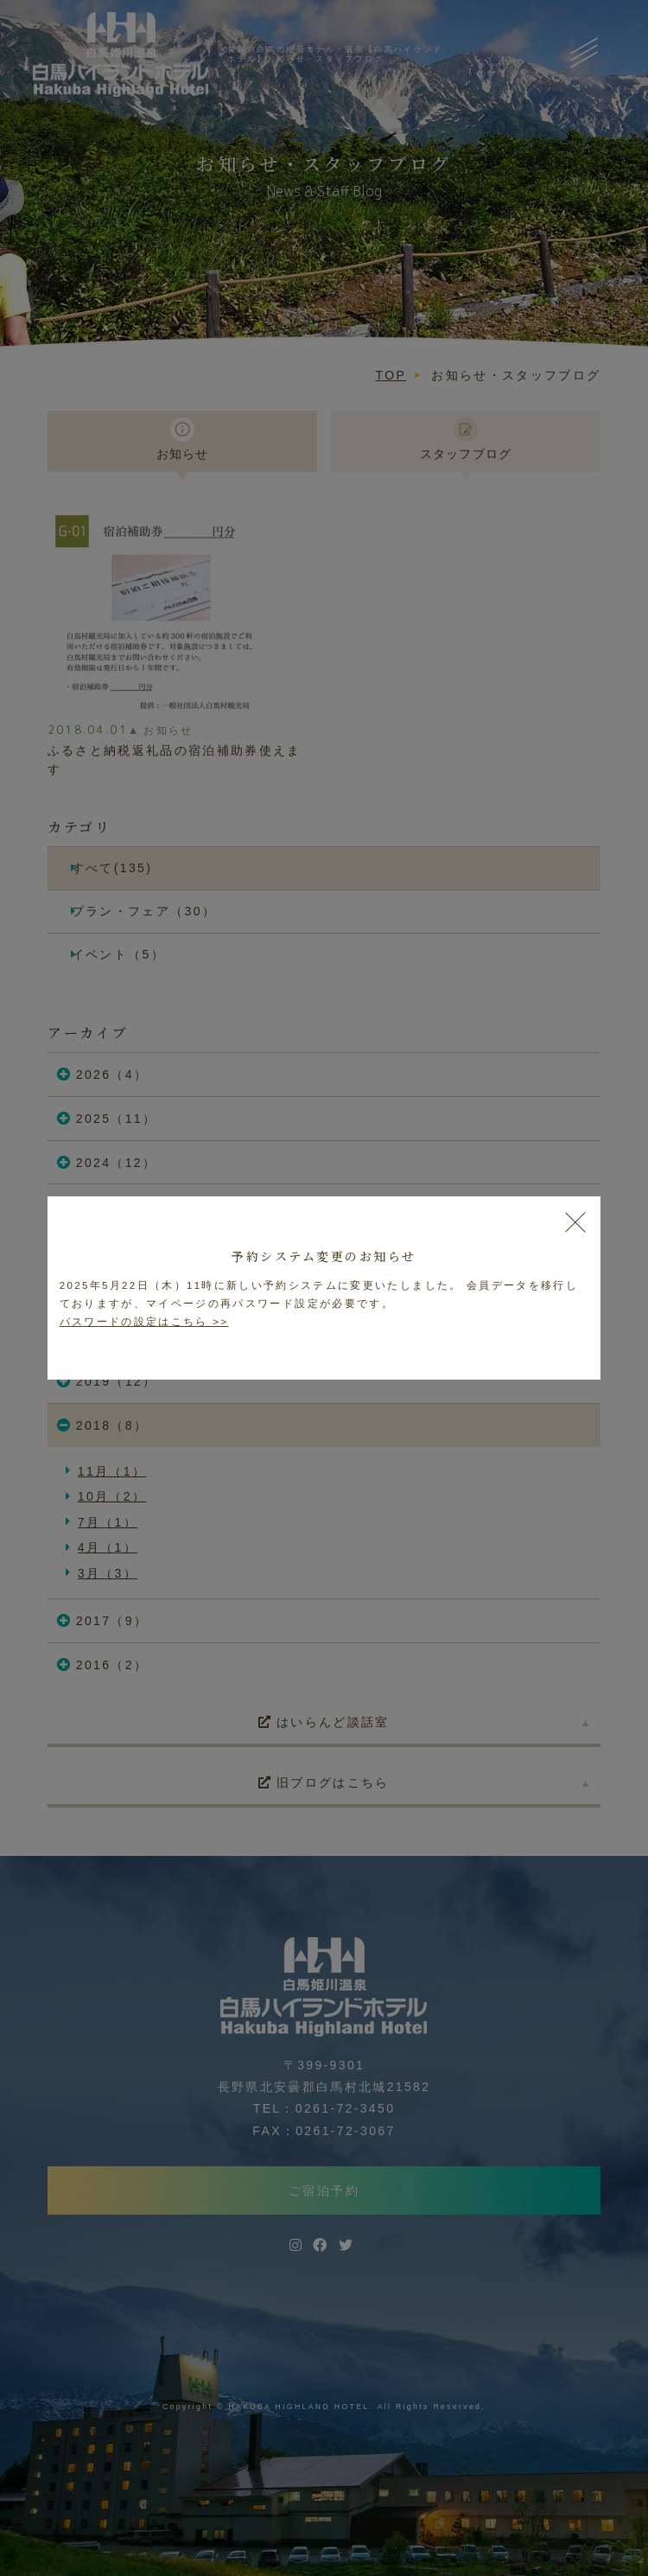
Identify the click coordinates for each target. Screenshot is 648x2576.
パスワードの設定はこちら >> (144, 1322)
